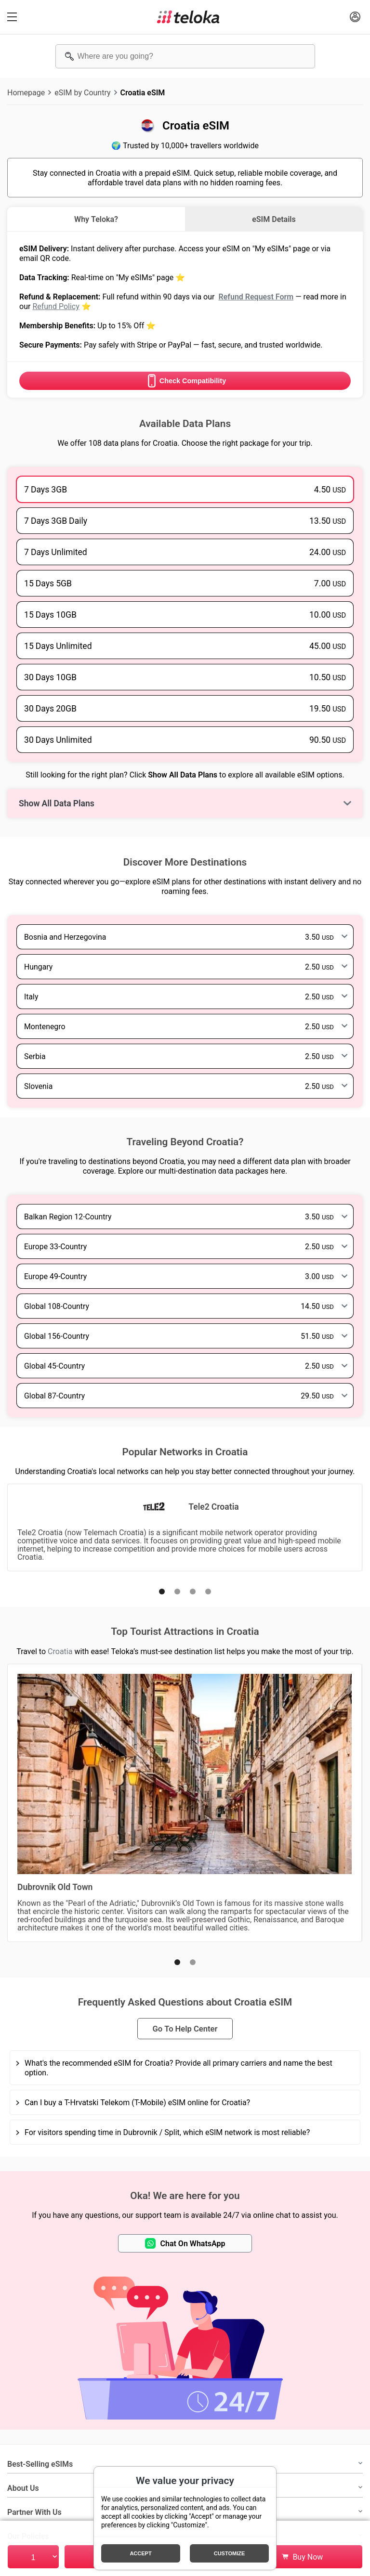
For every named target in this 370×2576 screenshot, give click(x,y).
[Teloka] (188, 17)
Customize (229, 2553)
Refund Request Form (255, 296)
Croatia (60, 1651)
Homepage (26, 92)
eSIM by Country (82, 92)
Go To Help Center (184, 2028)
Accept (140, 2553)
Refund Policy (55, 306)
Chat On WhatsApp (185, 2243)
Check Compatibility (185, 380)
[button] (162, 1591)
